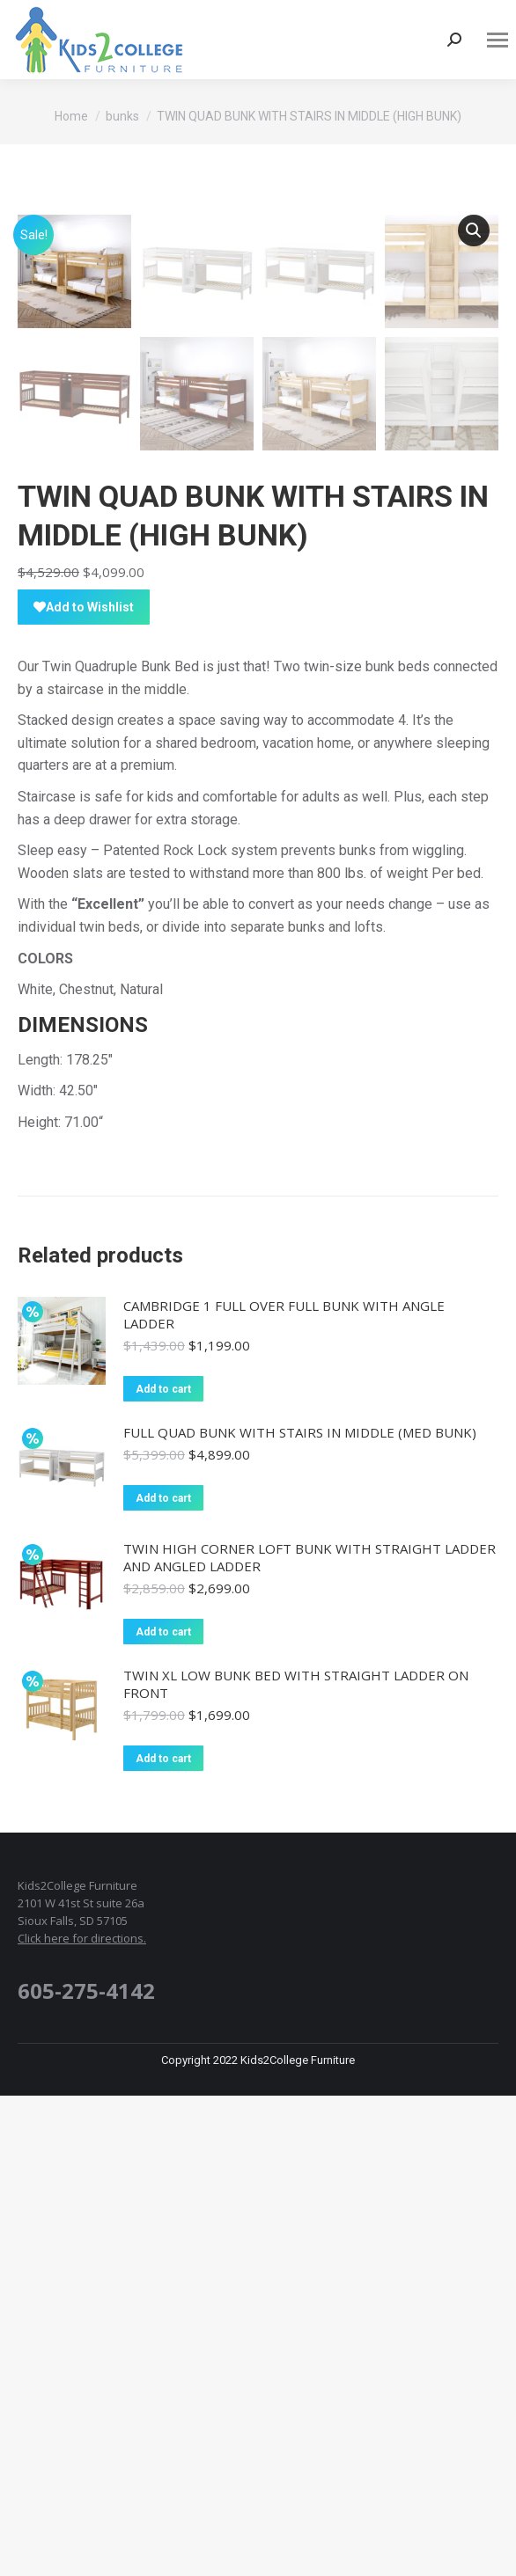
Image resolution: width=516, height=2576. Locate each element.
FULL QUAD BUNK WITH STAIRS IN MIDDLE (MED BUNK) (299, 1912)
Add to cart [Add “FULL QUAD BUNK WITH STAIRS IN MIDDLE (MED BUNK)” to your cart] (163, 1978)
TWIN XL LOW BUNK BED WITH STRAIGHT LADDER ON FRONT (295, 2164)
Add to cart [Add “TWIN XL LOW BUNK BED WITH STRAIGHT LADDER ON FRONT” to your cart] (163, 2239)
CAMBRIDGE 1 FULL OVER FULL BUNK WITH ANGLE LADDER (284, 1794)
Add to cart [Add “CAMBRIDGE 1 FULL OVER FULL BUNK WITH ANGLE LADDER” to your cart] (163, 1869)
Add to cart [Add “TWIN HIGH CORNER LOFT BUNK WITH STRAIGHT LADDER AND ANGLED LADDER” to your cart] (163, 2112)
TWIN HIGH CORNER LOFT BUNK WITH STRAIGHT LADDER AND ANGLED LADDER (309, 2037)
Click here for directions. (82, 2418)
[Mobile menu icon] (497, 40)
